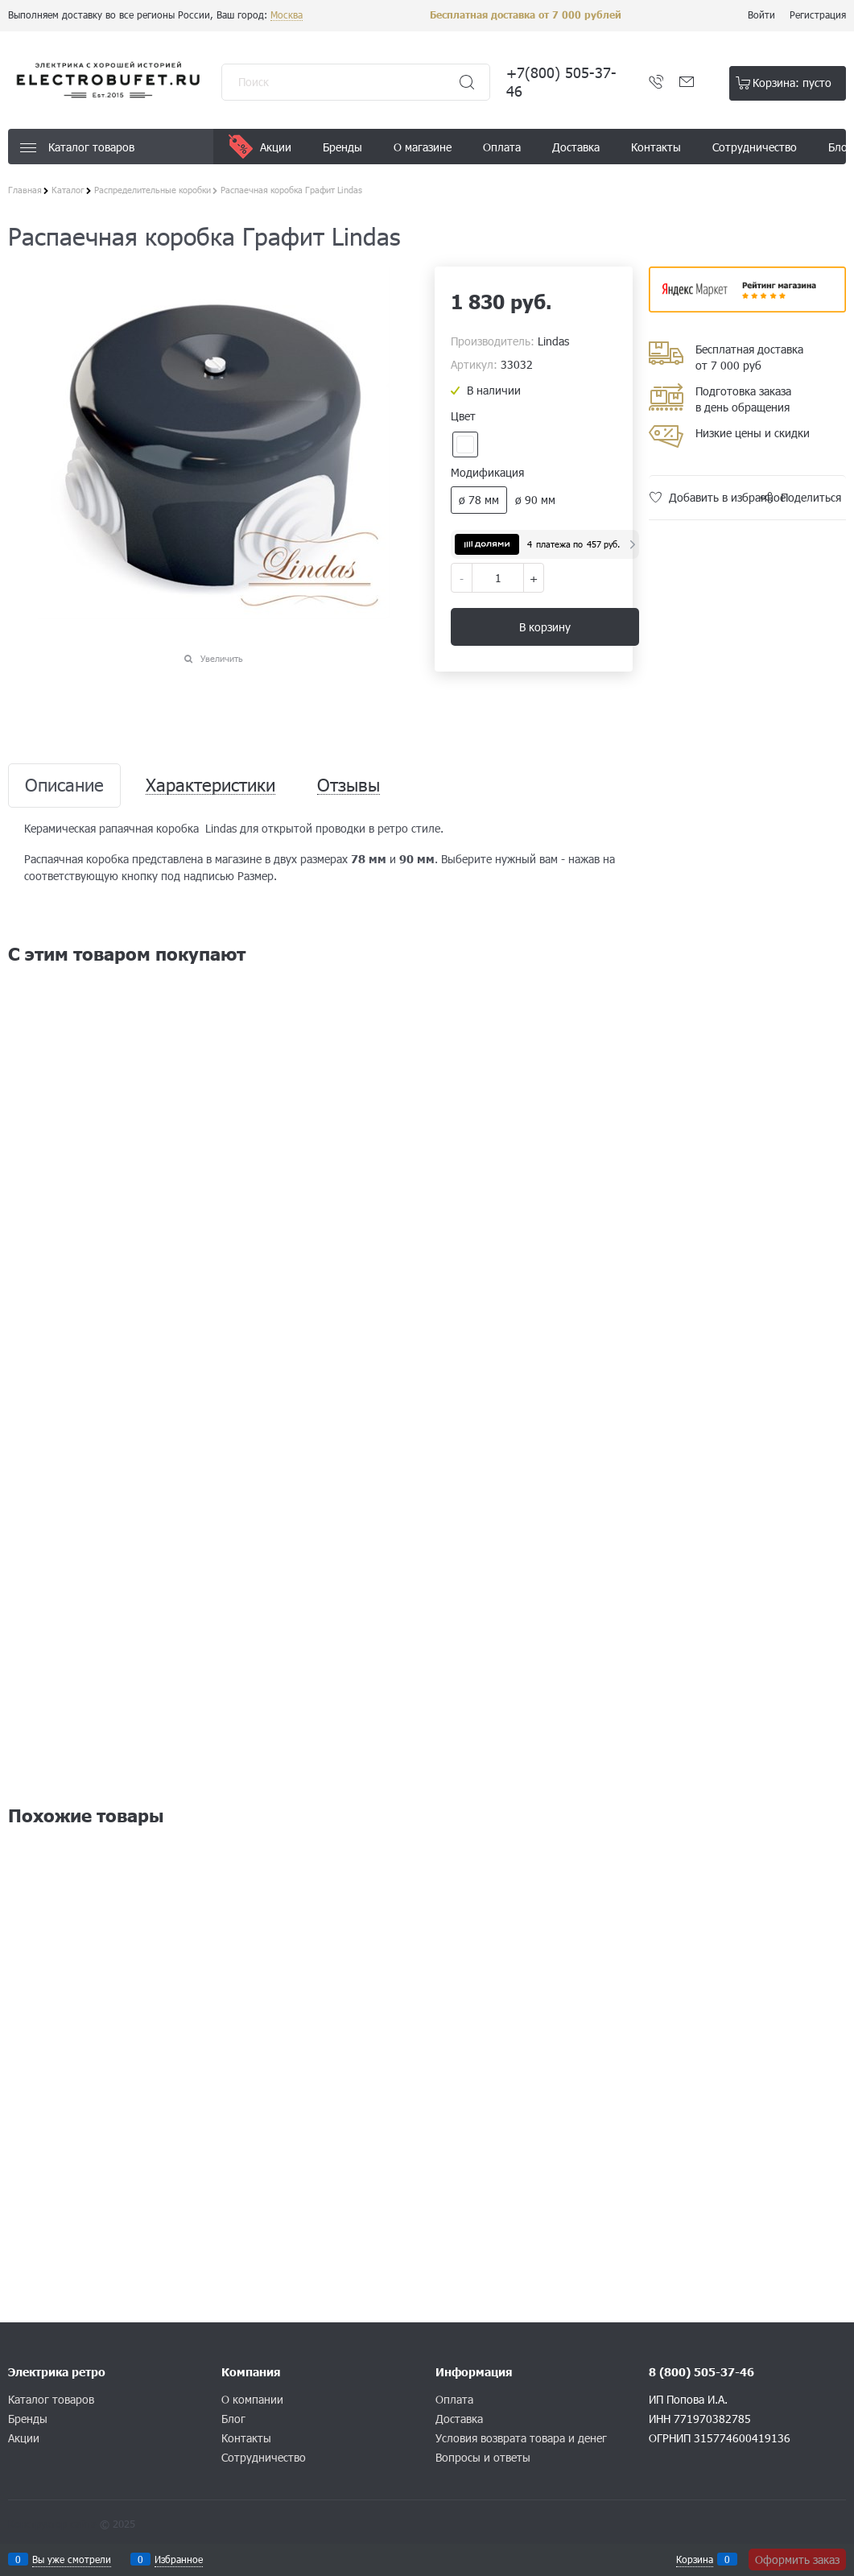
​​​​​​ (747, 307)
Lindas (553, 341)
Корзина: (792, 82)
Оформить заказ (797, 2559)
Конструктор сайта (52, 2523)
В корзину (545, 627)
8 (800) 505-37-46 (701, 2372)
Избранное (179, 2559)
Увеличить (221, 658)
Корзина (694, 2559)
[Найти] (467, 82)
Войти (761, 14)
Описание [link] (64, 785)
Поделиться (811, 497)
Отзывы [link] (348, 785)
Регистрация (818, 14)
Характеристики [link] (210, 785)
